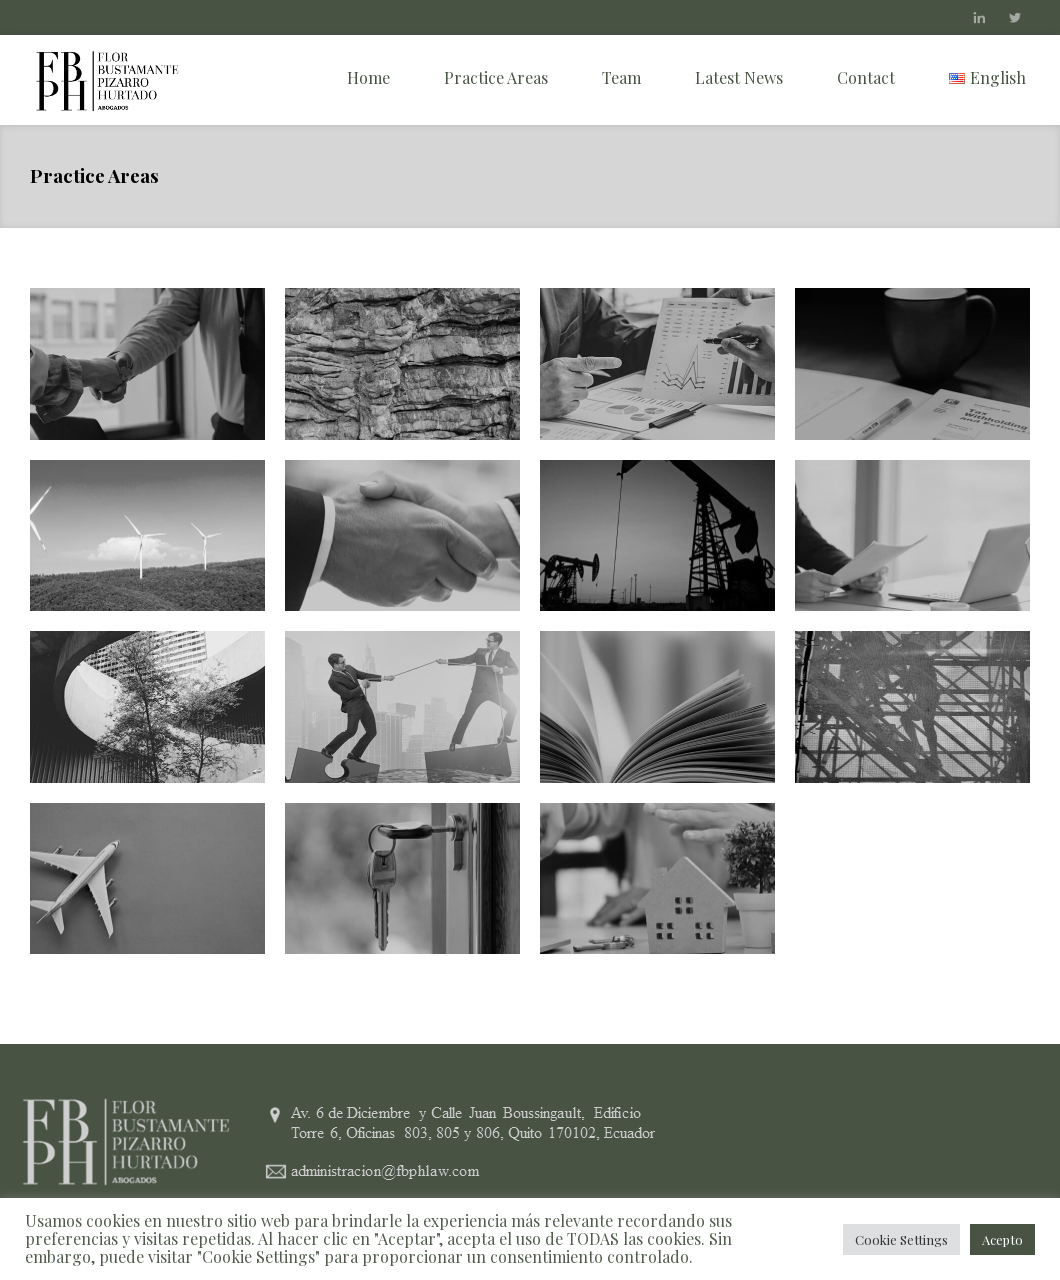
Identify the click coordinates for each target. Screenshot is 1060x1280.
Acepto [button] (1002, 1239)
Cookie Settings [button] (901, 1239)
